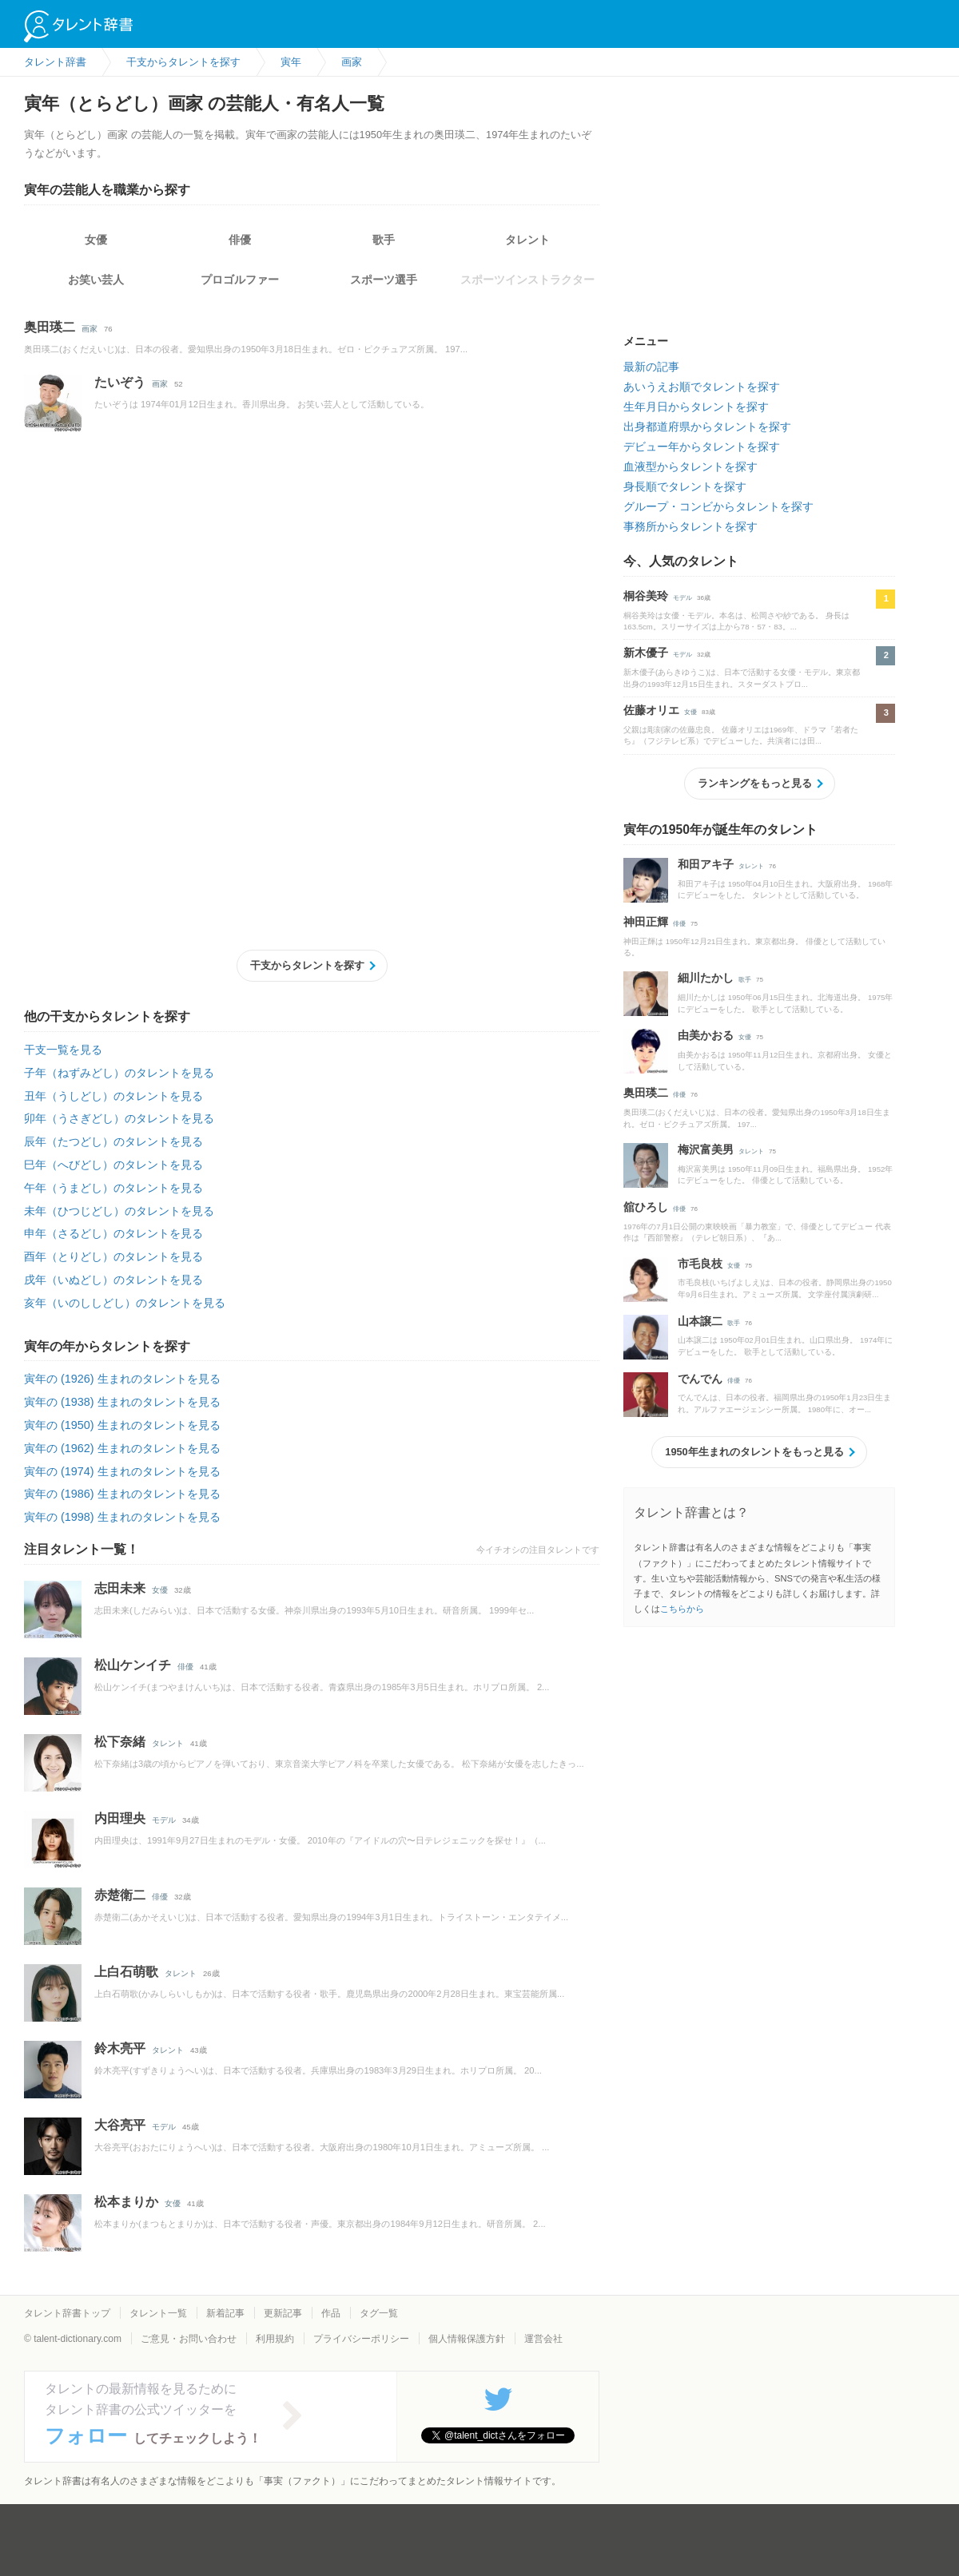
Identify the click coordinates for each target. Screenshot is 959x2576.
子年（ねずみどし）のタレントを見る (119, 1072)
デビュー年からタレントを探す (701, 446)
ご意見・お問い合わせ (189, 2338)
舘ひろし (645, 1207)
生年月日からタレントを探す (696, 406)
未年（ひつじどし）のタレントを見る (119, 1211)
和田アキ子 (706, 864)
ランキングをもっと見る (755, 783)
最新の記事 (651, 366)
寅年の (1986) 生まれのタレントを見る (122, 1493)
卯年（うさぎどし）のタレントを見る (119, 1118)
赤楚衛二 (119, 1895)
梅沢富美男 (706, 1149)
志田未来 (119, 1588)
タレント (527, 239)
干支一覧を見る (63, 1049)
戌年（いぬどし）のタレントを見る (113, 1279)
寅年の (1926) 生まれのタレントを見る (122, 1378)
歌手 (383, 239)
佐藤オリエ (651, 710)
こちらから (682, 1608)
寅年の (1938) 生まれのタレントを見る (122, 1401)
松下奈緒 (119, 1741)
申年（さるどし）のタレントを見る (113, 1233)
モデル (164, 1820)
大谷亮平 (119, 2125)
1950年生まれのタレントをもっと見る (754, 1452)
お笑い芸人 (96, 279)
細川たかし (706, 977)
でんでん (700, 1378)
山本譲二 (700, 1321)
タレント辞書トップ (67, 2313)
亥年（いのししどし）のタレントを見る (124, 1302)
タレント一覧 (158, 2313)
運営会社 (543, 2338)
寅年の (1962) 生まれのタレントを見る (122, 1448)
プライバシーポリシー (361, 2338)
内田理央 (119, 1818)
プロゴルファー (240, 279)
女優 (96, 239)
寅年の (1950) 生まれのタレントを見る (122, 1425)
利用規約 (275, 2338)
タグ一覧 (379, 2313)
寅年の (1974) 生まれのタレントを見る (122, 1471)
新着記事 (225, 2313)
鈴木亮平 (119, 2048)
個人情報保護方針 (466, 2338)
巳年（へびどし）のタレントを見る (113, 1164)
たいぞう (119, 382)
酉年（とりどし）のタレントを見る (113, 1256)
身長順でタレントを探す (684, 486)
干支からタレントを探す (307, 965)
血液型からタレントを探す (690, 466)
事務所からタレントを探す (690, 526)
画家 (89, 328)
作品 (330, 2313)
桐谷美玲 (645, 595)
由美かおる (706, 1035)
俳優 (240, 239)
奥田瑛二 (49, 327)
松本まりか (126, 2202)
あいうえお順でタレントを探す (701, 386)
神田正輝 (645, 921)
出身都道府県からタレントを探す (707, 426)
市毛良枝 (700, 1263)
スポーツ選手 (383, 279)
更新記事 (283, 2313)
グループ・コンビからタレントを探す (718, 506)
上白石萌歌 (126, 1972)
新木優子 (645, 652)
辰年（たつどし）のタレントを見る (113, 1141)
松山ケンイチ (132, 1665)
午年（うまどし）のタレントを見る (113, 1187)
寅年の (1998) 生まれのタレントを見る (122, 1516)
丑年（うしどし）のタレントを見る (113, 1096)
